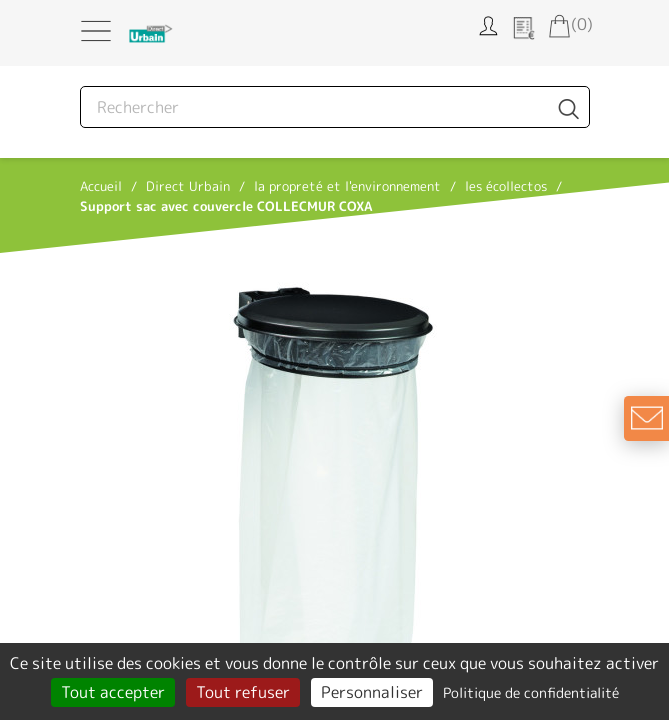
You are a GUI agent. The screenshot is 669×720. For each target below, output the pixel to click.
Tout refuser (243, 692)
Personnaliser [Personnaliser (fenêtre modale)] (372, 692)
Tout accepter (113, 692)
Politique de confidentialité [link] (531, 692)
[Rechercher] (335, 107)
